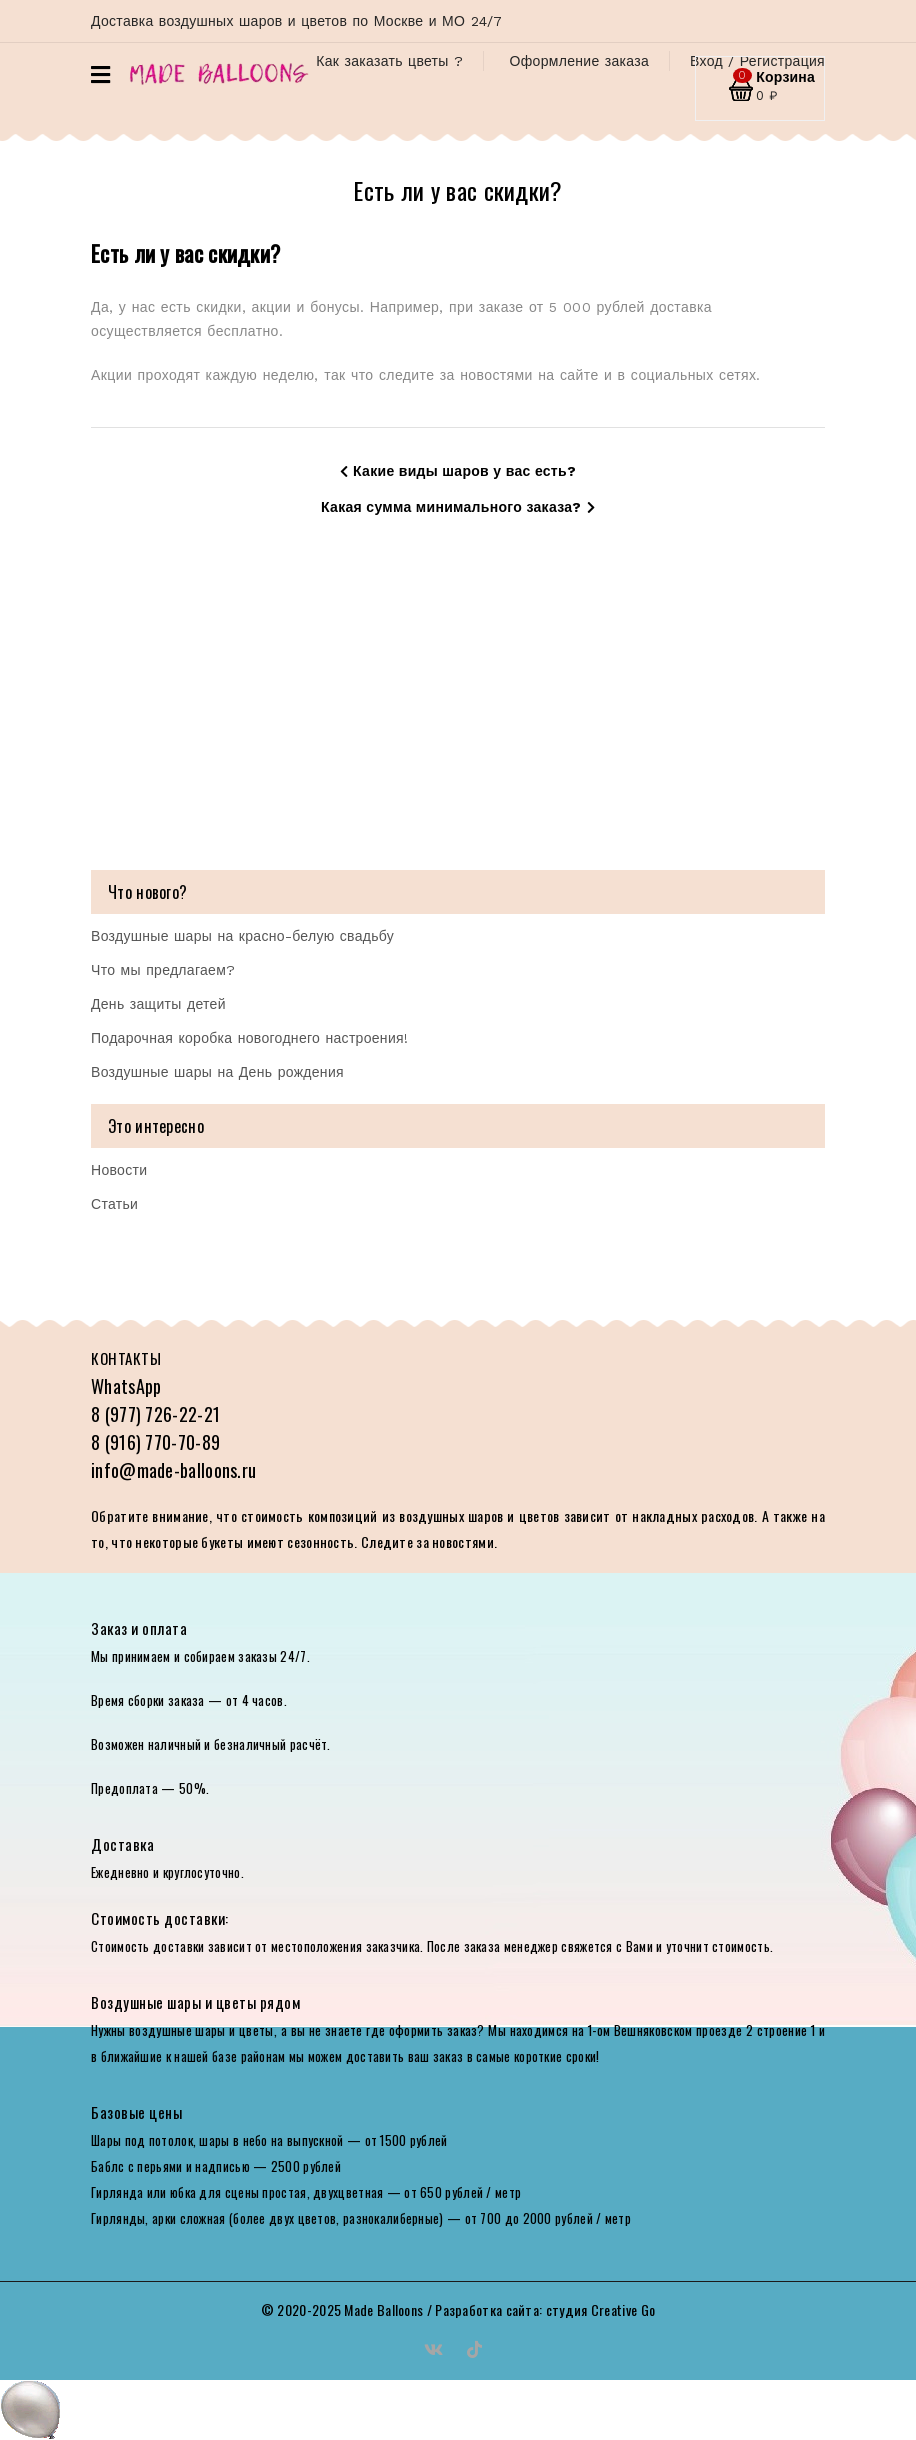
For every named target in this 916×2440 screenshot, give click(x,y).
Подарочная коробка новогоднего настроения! (249, 1038)
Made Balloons (383, 2309)
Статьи (114, 1204)
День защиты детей (158, 1004)
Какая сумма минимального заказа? (458, 507)
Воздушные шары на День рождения (217, 1072)
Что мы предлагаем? (163, 970)
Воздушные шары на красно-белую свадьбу (242, 936)
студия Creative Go (600, 2309)
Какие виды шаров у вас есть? (458, 471)
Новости (119, 1170)
